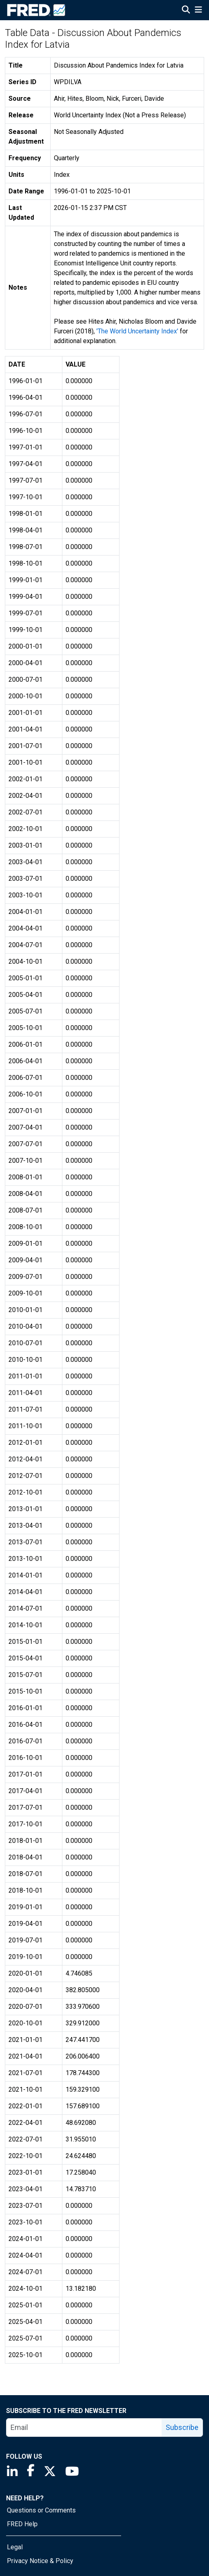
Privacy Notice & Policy (40, 2561)
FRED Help (22, 2524)
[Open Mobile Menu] (198, 10)
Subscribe (182, 2427)
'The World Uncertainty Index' (137, 331)
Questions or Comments (41, 2510)
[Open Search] (186, 10)
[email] (84, 2427)
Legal (15, 2547)
